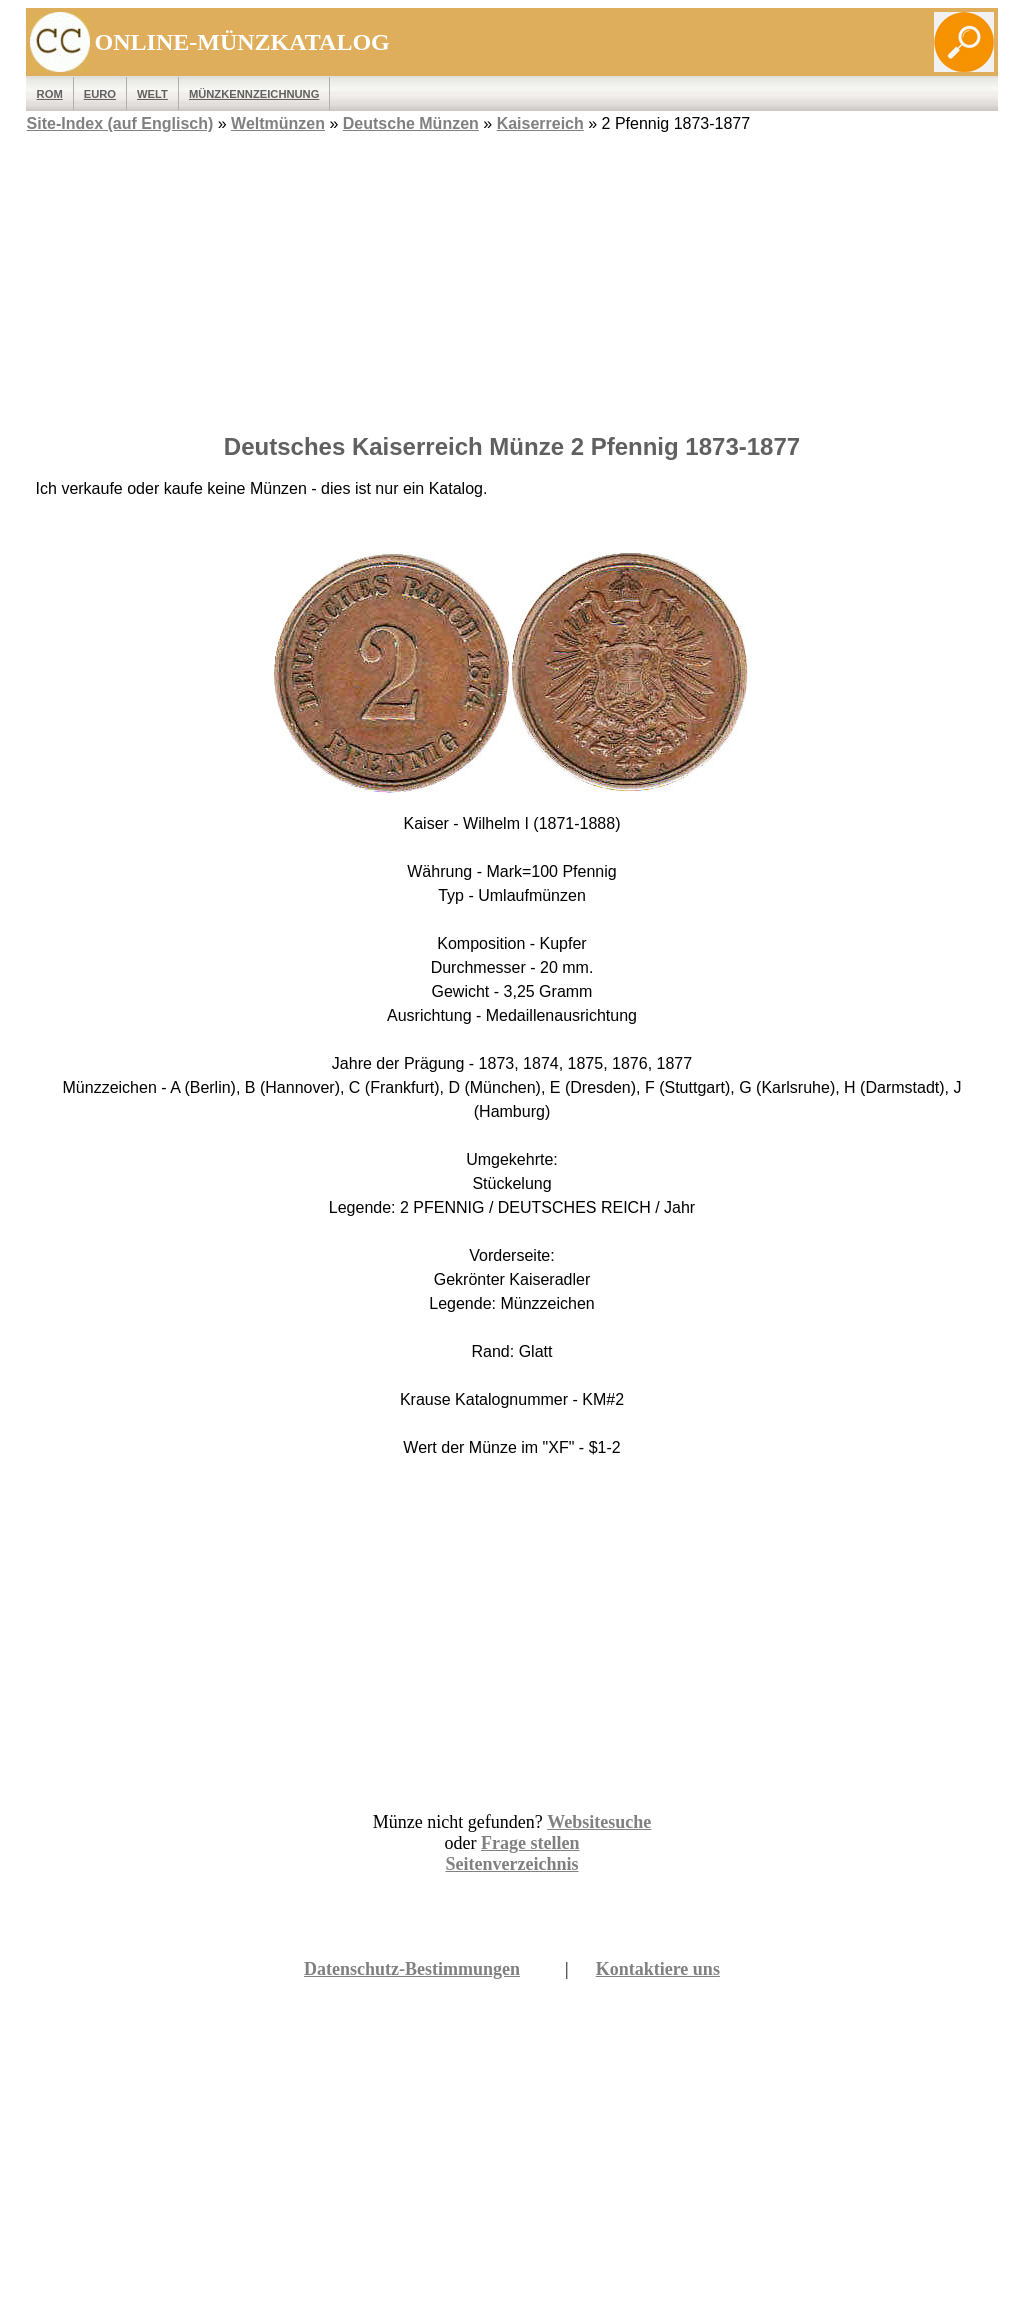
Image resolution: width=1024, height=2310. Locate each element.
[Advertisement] (512, 277)
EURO (100, 94)
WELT (152, 94)
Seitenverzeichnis (512, 1864)
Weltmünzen (278, 123)
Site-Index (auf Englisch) (120, 123)
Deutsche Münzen (411, 123)
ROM (50, 94)
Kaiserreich (540, 123)
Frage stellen (530, 1843)
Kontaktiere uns (658, 1969)
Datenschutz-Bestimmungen (412, 1969)
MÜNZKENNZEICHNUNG (254, 94)
